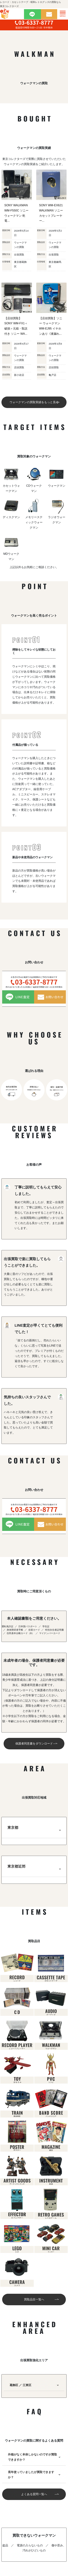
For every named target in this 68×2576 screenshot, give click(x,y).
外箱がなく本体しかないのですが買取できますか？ (32, 2457)
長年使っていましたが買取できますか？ (31, 2475)
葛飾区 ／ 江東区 (20, 2385)
